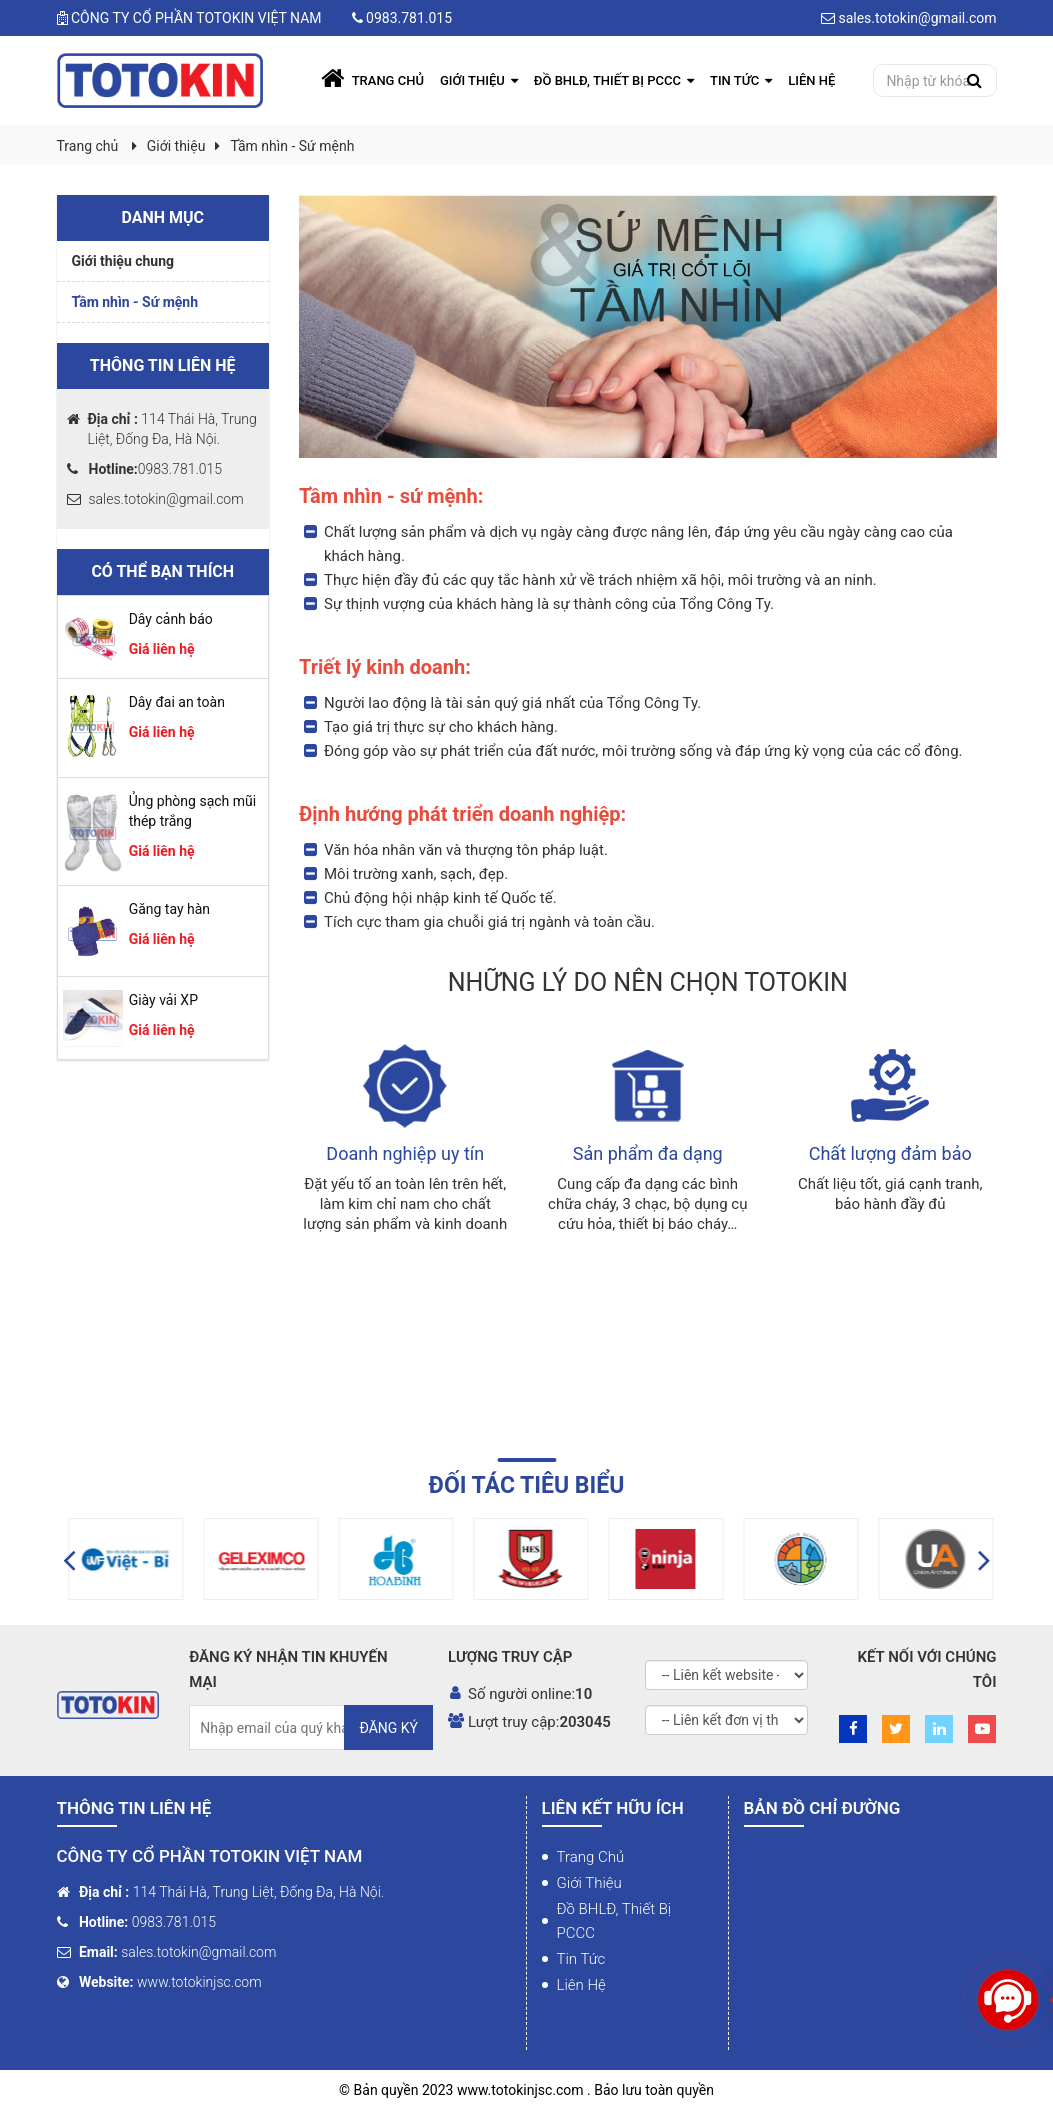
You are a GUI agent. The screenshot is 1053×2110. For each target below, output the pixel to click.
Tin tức (581, 1959)
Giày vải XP (163, 1000)
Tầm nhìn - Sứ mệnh (292, 146)
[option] (166, 1559)
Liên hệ (581, 1985)
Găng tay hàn (169, 909)
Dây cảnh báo (171, 619)
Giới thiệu (176, 146)
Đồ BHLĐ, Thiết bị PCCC (614, 1921)
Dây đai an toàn (177, 702)
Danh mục (162, 217)
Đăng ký (388, 1728)
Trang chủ (591, 1857)
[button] (69, 1559)
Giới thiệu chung (123, 261)
